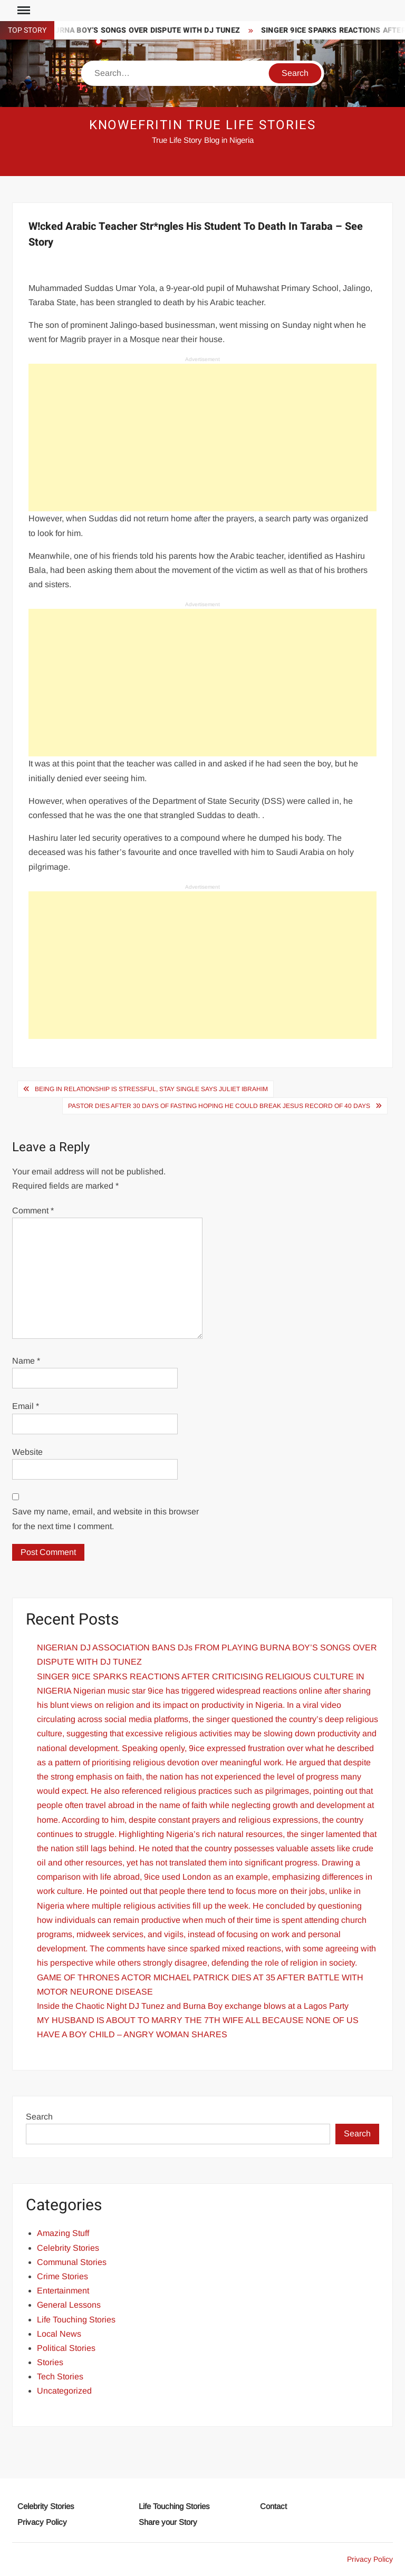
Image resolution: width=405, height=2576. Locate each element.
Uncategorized (64, 2390)
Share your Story (168, 2521)
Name (26, 1360)
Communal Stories (72, 2262)
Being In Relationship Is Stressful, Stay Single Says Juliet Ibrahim (151, 1089)
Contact (273, 2506)
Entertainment (63, 2290)
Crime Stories (62, 2276)
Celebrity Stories (68, 2247)
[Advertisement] (202, 437)
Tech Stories (60, 2376)
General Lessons (69, 2304)
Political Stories (66, 2348)
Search (39, 2116)
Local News (59, 2333)
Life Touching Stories (76, 2319)
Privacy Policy (42, 2521)
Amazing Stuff (63, 2233)
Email (25, 1406)
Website (27, 1451)
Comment (33, 1210)
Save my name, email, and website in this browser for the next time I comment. (105, 1518)
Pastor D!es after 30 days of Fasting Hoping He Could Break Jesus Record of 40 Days (219, 1106)
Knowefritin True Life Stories (202, 125)
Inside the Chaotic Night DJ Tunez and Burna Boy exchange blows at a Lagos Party (193, 2005)
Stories (50, 2362)
